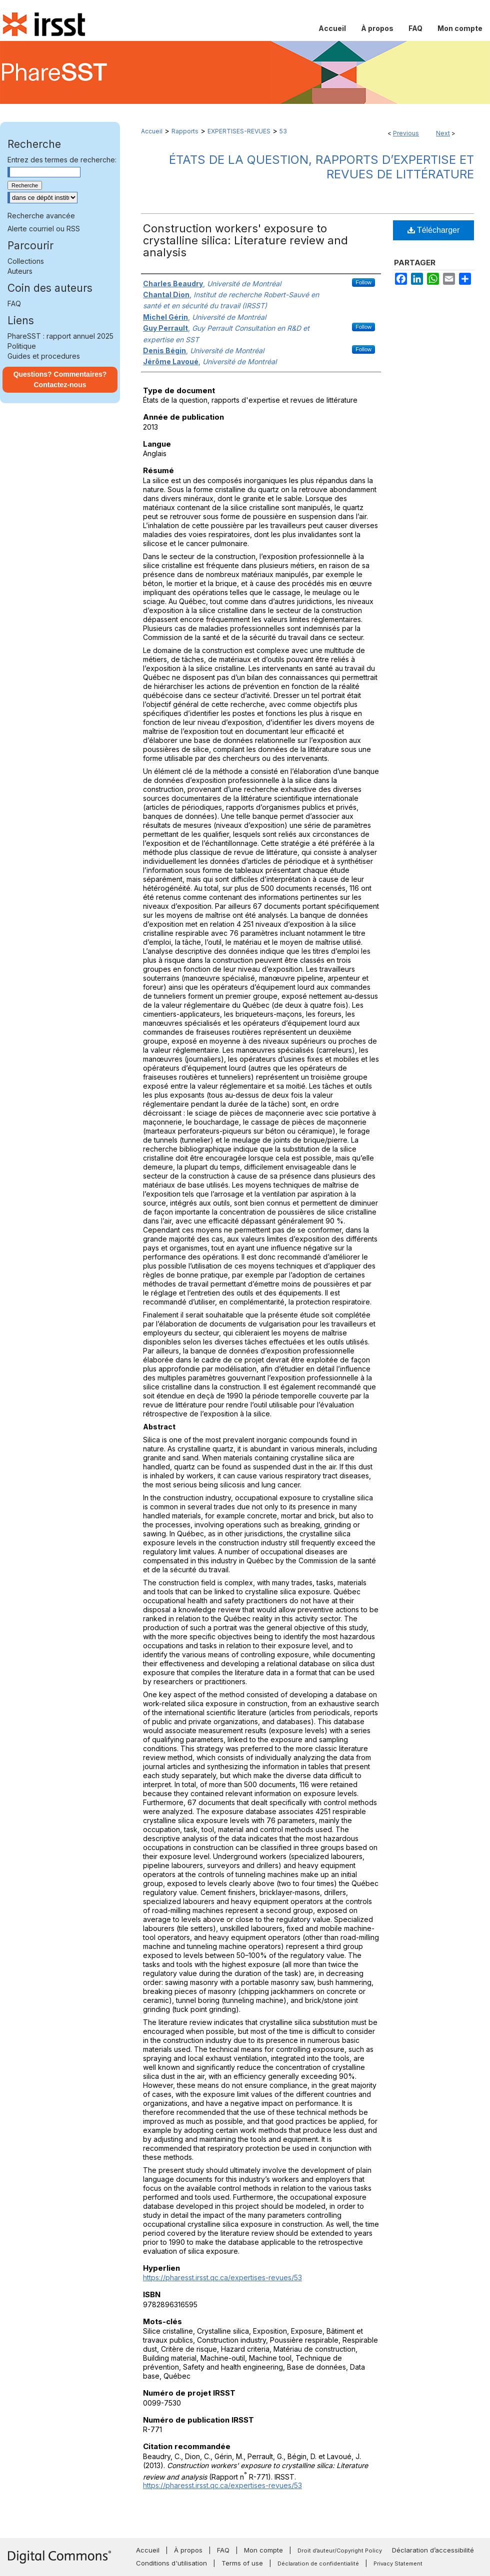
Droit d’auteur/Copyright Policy (340, 2550)
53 (283, 131)
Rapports (185, 131)
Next (443, 133)
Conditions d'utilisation (171, 2563)
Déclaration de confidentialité (318, 2563)
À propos (188, 2550)
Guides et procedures (44, 356)
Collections (26, 261)
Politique (22, 346)
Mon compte (263, 2550)
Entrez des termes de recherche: (62, 159)
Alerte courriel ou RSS (44, 228)
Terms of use (242, 2563)
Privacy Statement (398, 2563)
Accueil (151, 131)
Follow (364, 282)
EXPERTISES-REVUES (239, 131)
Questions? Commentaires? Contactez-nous (60, 379)
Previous (406, 133)
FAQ (14, 303)
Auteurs (20, 271)
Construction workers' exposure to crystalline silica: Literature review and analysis (245, 240)
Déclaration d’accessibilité (433, 2550)
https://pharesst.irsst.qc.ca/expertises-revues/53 (222, 2277)
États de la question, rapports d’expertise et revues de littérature (321, 166)
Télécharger (434, 230)
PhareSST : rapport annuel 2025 (61, 336)
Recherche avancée (41, 215)
